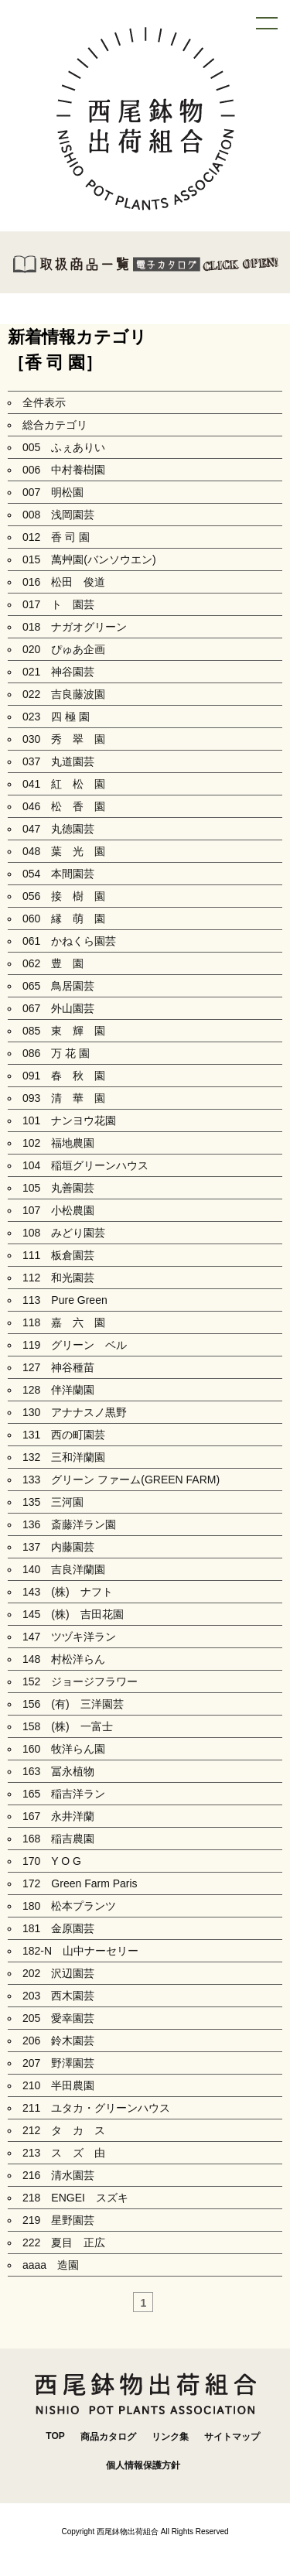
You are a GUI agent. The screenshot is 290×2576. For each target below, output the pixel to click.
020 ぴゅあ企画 (63, 649)
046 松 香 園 (63, 806)
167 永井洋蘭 (58, 1816)
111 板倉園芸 (58, 1255)
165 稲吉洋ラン (63, 1793)
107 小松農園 (58, 1210)
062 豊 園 (53, 963)
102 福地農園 (58, 1143)
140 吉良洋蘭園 (63, 1569)
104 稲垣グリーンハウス (85, 1165)
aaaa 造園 (50, 2265)
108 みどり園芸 (63, 1232)
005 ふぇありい (63, 447)
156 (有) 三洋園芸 (73, 1704)
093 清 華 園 (63, 1098)
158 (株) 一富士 (67, 1726)
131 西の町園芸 (63, 1434)
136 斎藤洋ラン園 (69, 1524)
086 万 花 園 (56, 1053)
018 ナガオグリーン (74, 627)
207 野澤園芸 (58, 2063)
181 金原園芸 (58, 1928)
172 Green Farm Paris (80, 1883)
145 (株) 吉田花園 (73, 1614)
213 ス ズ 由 (63, 2153)
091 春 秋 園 (63, 1075)
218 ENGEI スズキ (75, 2197)
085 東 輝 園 (63, 1031)
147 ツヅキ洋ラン (69, 1636)
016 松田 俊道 (63, 582)
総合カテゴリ (54, 425)
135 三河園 (53, 1502)
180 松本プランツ (69, 1906)
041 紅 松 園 (63, 784)
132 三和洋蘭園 (63, 1457)
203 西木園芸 (58, 1995)
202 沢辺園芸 (58, 1973)
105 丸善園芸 (58, 1188)
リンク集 (170, 2436)
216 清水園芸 (58, 2175)
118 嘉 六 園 (63, 1322)
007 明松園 (53, 492)
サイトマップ (232, 2436)
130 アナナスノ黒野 (74, 1412)
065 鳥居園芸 (58, 986)
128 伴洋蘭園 (58, 1390)
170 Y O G (57, 1861)
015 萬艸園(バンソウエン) (89, 559)
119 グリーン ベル (74, 1345)
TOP (55, 2436)
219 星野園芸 (58, 2220)
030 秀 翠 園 (63, 739)
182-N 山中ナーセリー (80, 1951)
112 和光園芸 (58, 1277)
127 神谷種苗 (58, 1367)
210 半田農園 (58, 2085)
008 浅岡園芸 (58, 514)
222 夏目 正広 (63, 2242)
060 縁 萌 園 (63, 918)
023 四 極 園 (56, 716)
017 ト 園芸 (58, 604)
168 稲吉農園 (58, 1838)
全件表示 (44, 402)
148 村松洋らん (63, 1659)
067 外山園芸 (58, 1008)
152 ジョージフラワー (80, 1681)
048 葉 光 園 (63, 851)
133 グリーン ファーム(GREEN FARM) (121, 1479)
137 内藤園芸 (58, 1547)
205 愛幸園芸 (58, 2018)
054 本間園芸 (58, 873)
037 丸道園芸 (58, 761)
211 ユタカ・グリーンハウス (96, 2108)
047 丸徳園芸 (58, 829)
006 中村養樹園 (63, 470)
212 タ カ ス (63, 2130)
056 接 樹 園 (63, 896)
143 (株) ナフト (67, 1592)
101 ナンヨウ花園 (69, 1120)
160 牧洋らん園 (63, 1749)
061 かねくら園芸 (69, 941)
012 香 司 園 (56, 537)
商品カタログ (108, 2436)
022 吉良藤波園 (63, 694)
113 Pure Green (64, 1300)
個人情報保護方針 (143, 2465)
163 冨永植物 (58, 1771)
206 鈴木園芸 (58, 2040)
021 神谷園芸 (58, 671)
